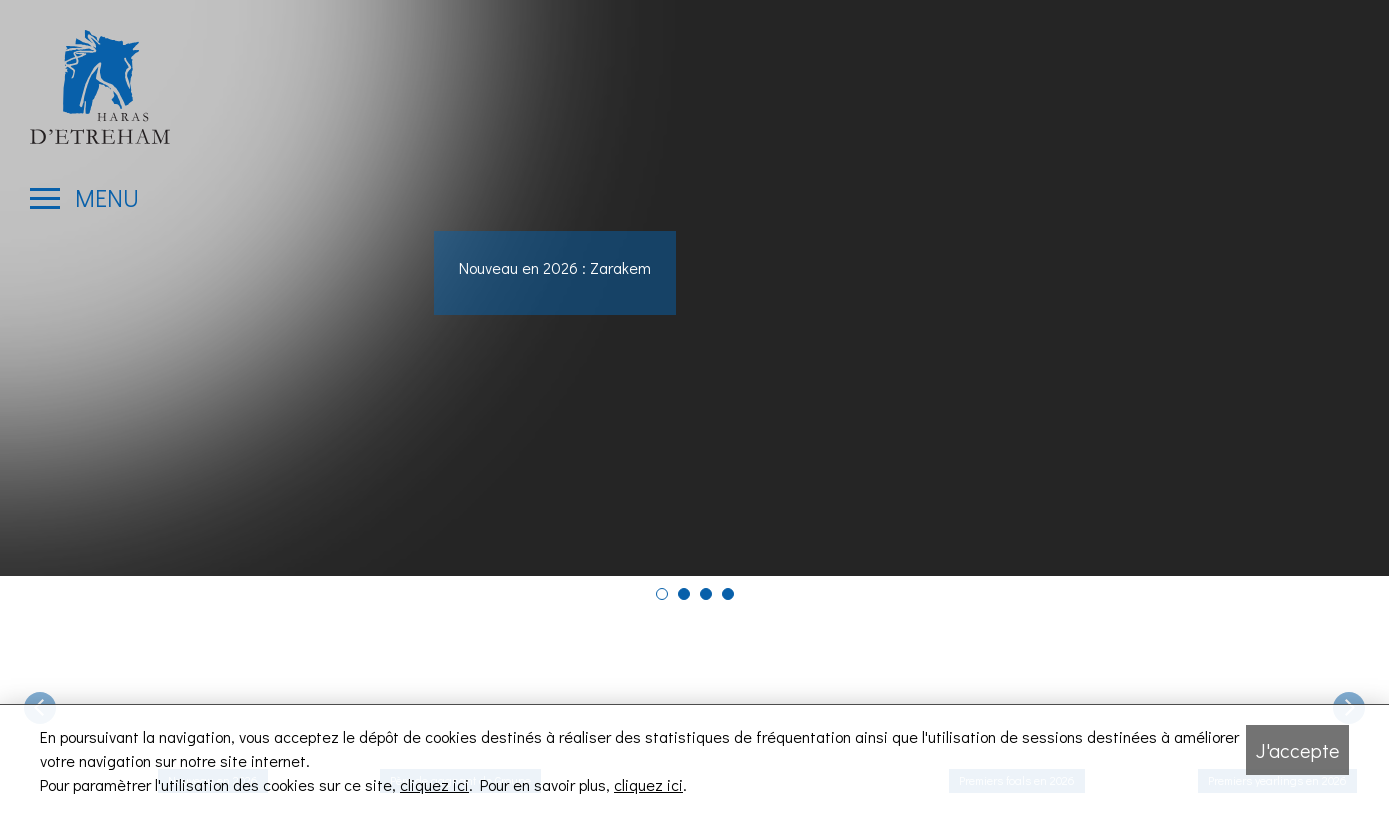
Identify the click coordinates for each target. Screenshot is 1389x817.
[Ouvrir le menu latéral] (84, 198)
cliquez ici (434, 784)
